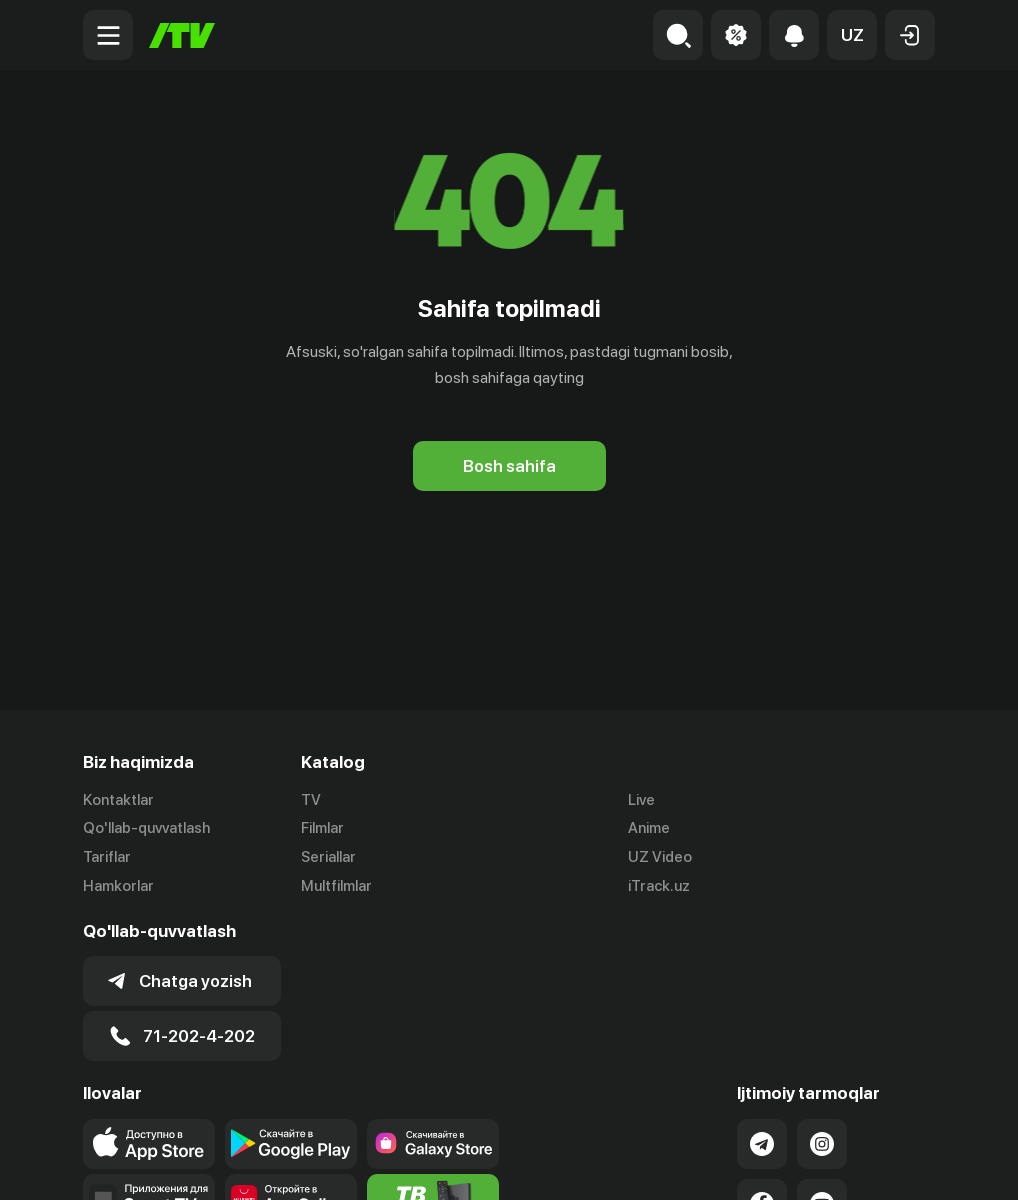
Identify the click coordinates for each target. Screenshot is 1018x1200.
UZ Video (660, 857)
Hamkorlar (118, 886)
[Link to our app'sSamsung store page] (433, 1144)
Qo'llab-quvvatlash (146, 828)
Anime (649, 828)
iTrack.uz (659, 886)
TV (311, 800)
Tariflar (107, 857)
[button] (852, 35)
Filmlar (322, 828)
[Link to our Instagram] (822, 1144)
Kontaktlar (118, 800)
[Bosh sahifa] (182, 35)
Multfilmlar (336, 886)
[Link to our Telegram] (762, 1144)
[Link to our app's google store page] (291, 1144)
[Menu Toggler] (108, 35)
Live (641, 800)
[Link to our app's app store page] (149, 1144)
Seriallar (328, 857)
